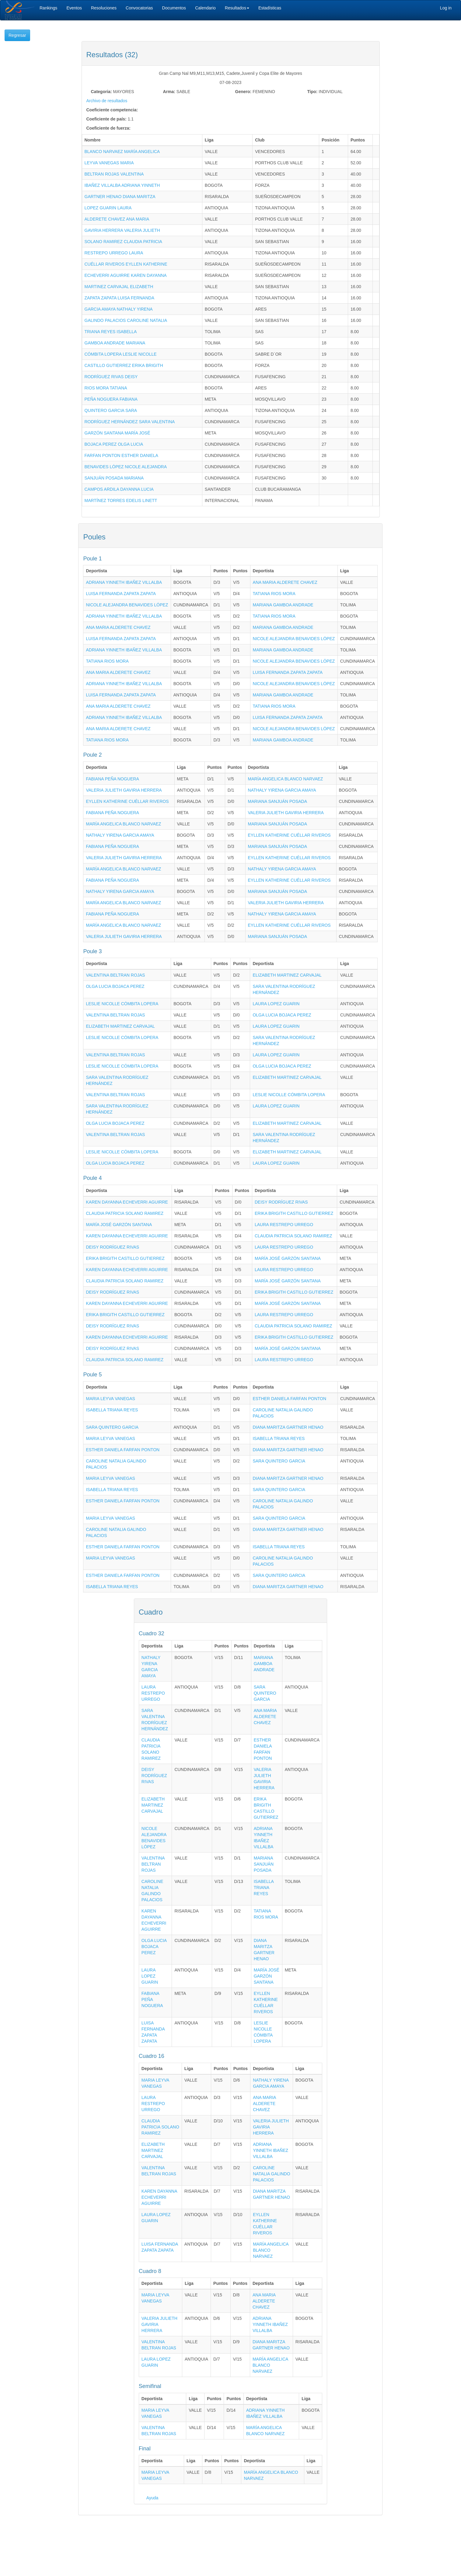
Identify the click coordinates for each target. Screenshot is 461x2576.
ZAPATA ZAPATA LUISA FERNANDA (120, 297)
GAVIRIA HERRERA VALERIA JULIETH (122, 230)
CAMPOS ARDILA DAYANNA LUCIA (119, 489)
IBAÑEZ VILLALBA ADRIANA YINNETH (122, 185)
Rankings (48, 7)
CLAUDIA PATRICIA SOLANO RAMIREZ (124, 1213)
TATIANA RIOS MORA (274, 593)
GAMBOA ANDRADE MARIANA (115, 342)
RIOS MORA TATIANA (106, 387)
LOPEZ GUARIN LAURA (108, 207)
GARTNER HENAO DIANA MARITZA (120, 196)
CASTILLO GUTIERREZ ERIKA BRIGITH (124, 365)
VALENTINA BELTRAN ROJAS (115, 975)
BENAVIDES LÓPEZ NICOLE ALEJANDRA (126, 466)
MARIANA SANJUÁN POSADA (277, 801)
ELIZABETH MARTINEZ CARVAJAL (287, 975)
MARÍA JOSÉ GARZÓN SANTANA (119, 1224)
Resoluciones (104, 7)
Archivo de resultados (106, 100)
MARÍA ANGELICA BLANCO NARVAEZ (285, 778)
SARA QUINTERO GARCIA (112, 1427)
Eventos (74, 7)
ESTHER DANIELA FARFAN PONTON (289, 1398)
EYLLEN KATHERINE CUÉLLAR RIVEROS (127, 801)
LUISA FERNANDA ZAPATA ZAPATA (121, 593)
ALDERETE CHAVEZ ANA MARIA (117, 219)
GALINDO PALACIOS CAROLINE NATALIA (126, 320)
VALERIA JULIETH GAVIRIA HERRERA (124, 790)
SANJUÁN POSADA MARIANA (114, 478)
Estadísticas (269, 7)
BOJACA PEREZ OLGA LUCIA (114, 444)
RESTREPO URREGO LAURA (114, 252)
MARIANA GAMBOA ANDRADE (283, 604)
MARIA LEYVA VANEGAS (110, 1398)
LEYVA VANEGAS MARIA (109, 162)
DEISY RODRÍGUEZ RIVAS (281, 1202)
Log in (446, 7)
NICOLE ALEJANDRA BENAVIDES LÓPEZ (127, 604)
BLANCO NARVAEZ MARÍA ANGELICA (122, 151)
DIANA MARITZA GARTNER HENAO (288, 1427)
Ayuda (152, 2497)
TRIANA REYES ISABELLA (111, 331)
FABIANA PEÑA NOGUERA (112, 778)
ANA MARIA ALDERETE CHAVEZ (285, 582)
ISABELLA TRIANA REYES (112, 1409)
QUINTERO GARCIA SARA (111, 410)
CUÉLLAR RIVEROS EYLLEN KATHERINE (126, 264)
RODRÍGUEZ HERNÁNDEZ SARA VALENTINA (130, 421)
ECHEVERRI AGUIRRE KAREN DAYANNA (126, 275)
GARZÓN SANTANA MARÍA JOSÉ (117, 432)
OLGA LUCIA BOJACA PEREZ (115, 986)
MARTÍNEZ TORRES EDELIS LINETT (121, 500)
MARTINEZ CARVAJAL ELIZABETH (119, 286)
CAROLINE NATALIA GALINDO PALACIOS (271, 2173)
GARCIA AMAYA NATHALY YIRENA (119, 309)
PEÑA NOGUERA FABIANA (111, 399)
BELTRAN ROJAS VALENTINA (114, 174)
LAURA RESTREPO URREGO (284, 1224)
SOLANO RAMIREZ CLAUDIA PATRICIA (123, 241)
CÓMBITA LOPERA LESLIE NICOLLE (121, 354)
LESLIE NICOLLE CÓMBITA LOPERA (122, 1003)
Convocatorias (139, 7)
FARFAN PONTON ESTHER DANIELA (121, 455)
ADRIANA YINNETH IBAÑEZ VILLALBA (124, 582)
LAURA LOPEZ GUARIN (276, 1003)
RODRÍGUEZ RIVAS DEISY (111, 376)
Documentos (174, 7)
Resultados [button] (237, 7)
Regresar (17, 35)
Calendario (205, 7)
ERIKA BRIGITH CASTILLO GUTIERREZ (294, 1213)
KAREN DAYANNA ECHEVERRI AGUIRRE (127, 1202)
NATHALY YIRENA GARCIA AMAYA (282, 790)
